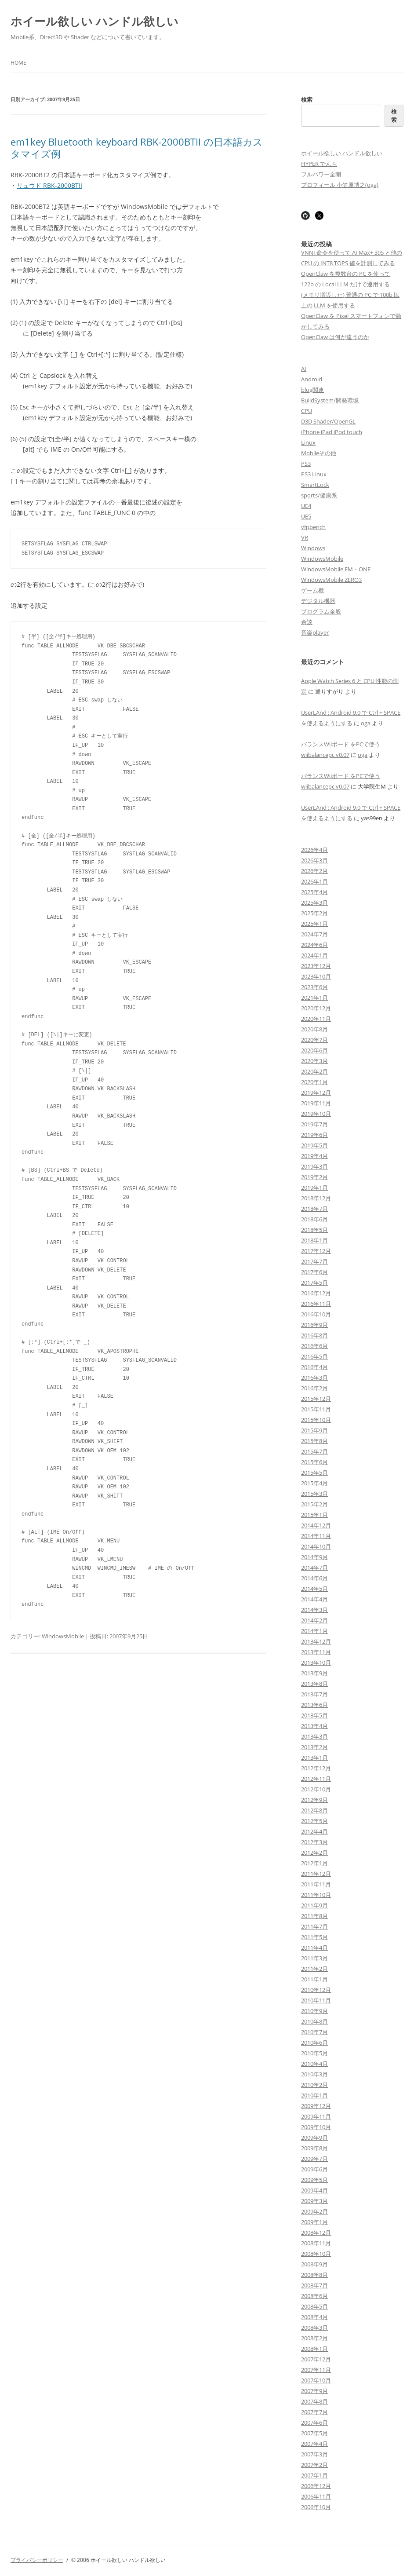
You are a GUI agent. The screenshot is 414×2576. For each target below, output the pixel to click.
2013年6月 (314, 1705)
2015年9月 (314, 1430)
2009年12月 (316, 2106)
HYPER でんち (319, 164)
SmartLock (315, 485)
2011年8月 (314, 1916)
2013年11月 (316, 1652)
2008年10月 (316, 2254)
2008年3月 (314, 2327)
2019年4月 (314, 1156)
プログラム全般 (321, 611)
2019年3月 (314, 1166)
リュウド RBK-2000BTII (49, 185)
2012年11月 (316, 1779)
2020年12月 (316, 1008)
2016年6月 (314, 1346)
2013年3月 (314, 1736)
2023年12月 (316, 966)
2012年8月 (314, 1810)
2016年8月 (314, 1335)
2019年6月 (314, 1135)
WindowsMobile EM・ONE (335, 569)
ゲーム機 (312, 590)
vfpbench (313, 527)
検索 (306, 99)
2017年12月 (316, 1251)
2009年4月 (314, 2190)
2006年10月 (316, 2507)
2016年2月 (314, 1388)
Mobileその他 (318, 453)
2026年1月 (314, 881)
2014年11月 (316, 1536)
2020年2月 (314, 1071)
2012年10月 (316, 1789)
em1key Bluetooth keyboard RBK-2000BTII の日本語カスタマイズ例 (137, 147)
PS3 (306, 464)
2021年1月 (314, 997)
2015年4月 (314, 1483)
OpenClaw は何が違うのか (335, 337)
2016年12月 (316, 1293)
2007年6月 (314, 2422)
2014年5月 (314, 1589)
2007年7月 (314, 2412)
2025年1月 (314, 924)
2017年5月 (314, 1282)
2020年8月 (314, 1029)
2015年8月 (314, 1441)
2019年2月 (314, 1177)
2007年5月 (314, 2433)
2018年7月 (314, 1209)
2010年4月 (314, 2064)
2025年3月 (314, 902)
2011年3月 (314, 1958)
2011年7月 (314, 1926)
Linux (308, 442)
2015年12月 (316, 1399)
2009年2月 (314, 2211)
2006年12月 (316, 2486)
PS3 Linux (314, 474)
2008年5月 (314, 2306)
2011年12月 (316, 1874)
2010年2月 (314, 2085)
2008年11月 (316, 2243)
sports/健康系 (319, 495)
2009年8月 (314, 2148)
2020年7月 (314, 1040)
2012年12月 (316, 1768)
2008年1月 (314, 2349)
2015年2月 (314, 1504)
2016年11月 (316, 1304)
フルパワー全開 (321, 174)
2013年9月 (314, 1673)
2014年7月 (314, 1567)
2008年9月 (314, 2264)
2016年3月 (314, 1377)
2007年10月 (316, 2380)
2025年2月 (314, 913)
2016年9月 (314, 1325)
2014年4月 (314, 1599)
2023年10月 (316, 976)
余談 (306, 622)
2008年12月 (316, 2232)
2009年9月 (314, 2137)
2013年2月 (314, 1747)
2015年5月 (314, 1472)
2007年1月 (314, 2475)
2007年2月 (314, 2465)
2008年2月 (314, 2338)
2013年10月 (316, 1662)
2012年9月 (314, 1800)
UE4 (306, 506)
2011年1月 (314, 1979)
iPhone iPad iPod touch (331, 432)
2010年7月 (314, 2032)
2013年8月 (314, 1684)
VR (304, 537)
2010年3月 (314, 2074)
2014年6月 (314, 1578)
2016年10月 (316, 1314)
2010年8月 (314, 2021)
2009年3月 (314, 2201)
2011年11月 (316, 1884)
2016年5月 (314, 1356)
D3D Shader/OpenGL (328, 421)
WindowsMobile (63, 1636)
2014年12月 (316, 1525)
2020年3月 (314, 1061)
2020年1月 (314, 1082)
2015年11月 (316, 1409)
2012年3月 (314, 1842)
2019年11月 (316, 1103)
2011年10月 (316, 1895)
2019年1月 (314, 1187)
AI (303, 369)
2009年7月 (314, 2159)
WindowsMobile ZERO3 (331, 580)
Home (18, 62)
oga (365, 723)
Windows (313, 548)
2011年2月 (314, 1969)
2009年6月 (314, 2169)
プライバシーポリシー (37, 2560)
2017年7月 (314, 1261)
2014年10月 (316, 1546)
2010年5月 (314, 2053)
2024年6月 (314, 945)
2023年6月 (314, 987)
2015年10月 (316, 1420)
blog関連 (312, 390)
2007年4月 (314, 2444)
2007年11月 (316, 2370)
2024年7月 (314, 934)
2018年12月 (316, 1198)
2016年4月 (314, 1367)
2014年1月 (314, 1631)
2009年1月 (314, 2222)
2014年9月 (314, 1557)
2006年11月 (316, 2496)
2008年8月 (314, 2275)
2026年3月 (314, 860)
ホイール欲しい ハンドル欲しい (94, 21)
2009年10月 (316, 2127)
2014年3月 (314, 1610)
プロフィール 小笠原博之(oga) (339, 185)
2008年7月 (314, 2285)
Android (311, 379)
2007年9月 (314, 2391)
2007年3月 (314, 2454)
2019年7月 (314, 1124)
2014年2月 (314, 1620)
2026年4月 (314, 850)
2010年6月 (314, 2042)
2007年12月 (316, 2359)
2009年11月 (316, 2116)
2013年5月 (314, 1715)
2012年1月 (314, 1863)
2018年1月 (314, 1240)
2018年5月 (314, 1230)
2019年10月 (316, 1114)
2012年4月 (314, 1831)
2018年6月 (314, 1219)
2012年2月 (314, 1852)
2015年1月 (314, 1515)
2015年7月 (314, 1451)
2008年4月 (314, 2317)
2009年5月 (314, 2180)
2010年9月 (314, 2011)
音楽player (315, 632)
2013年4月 (314, 1726)
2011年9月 (314, 1905)
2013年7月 (314, 1694)
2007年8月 (314, 2401)
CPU (306, 411)
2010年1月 (314, 2095)
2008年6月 (314, 2296)
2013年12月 (316, 1641)
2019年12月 (316, 1092)
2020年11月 (316, 1019)
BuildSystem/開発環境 (330, 400)
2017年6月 (314, 1272)
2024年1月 (314, 955)
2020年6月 (314, 1050)
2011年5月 (314, 1937)
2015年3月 (314, 1494)
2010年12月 (316, 1990)
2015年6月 (314, 1462)
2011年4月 (314, 1947)
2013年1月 (314, 1757)
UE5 (306, 516)
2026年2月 (314, 871)
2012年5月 (314, 1821)
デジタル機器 (318, 601)
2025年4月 (314, 892)
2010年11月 (316, 2000)
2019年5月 (314, 1145)
